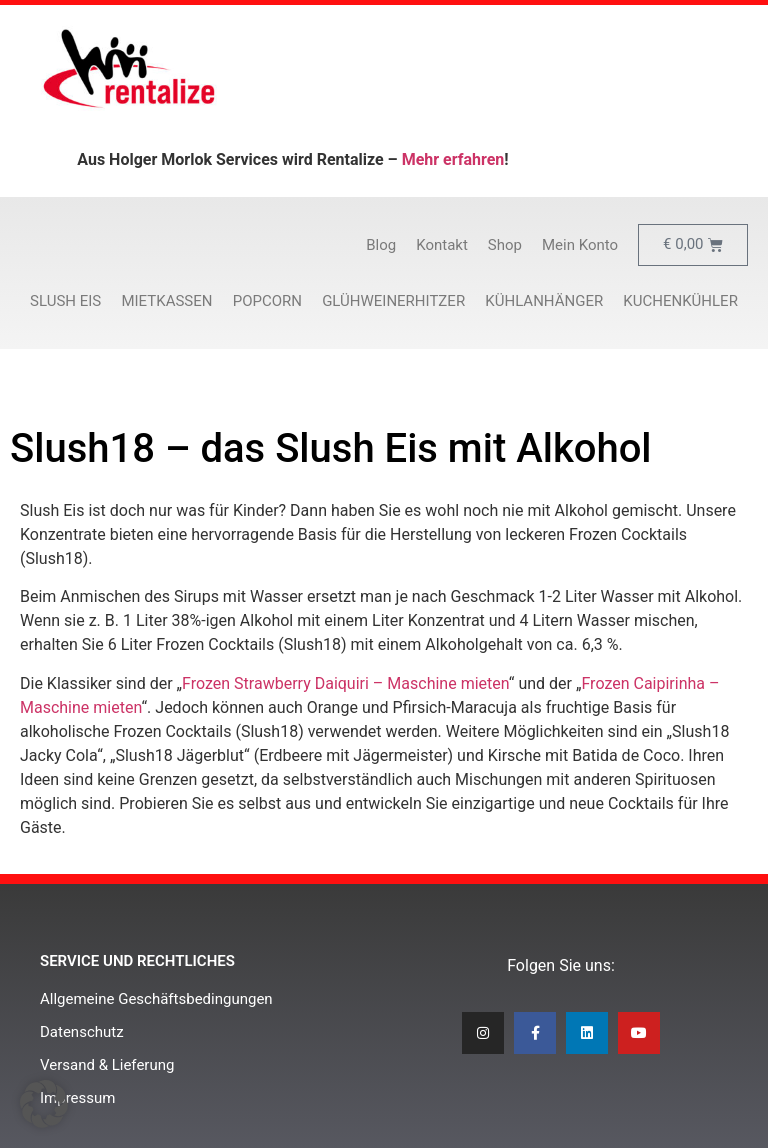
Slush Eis (65, 301)
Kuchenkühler (680, 301)
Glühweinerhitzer (393, 301)
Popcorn (267, 301)
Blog (381, 245)
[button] (44, 1104)
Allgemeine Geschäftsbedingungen (156, 999)
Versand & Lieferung (107, 1065)
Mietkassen (166, 301)
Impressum (77, 1098)
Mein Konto (580, 245)
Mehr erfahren (453, 159)
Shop (505, 245)
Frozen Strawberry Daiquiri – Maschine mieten (345, 683)
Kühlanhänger (544, 301)
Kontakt (442, 245)
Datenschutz (82, 1032)
